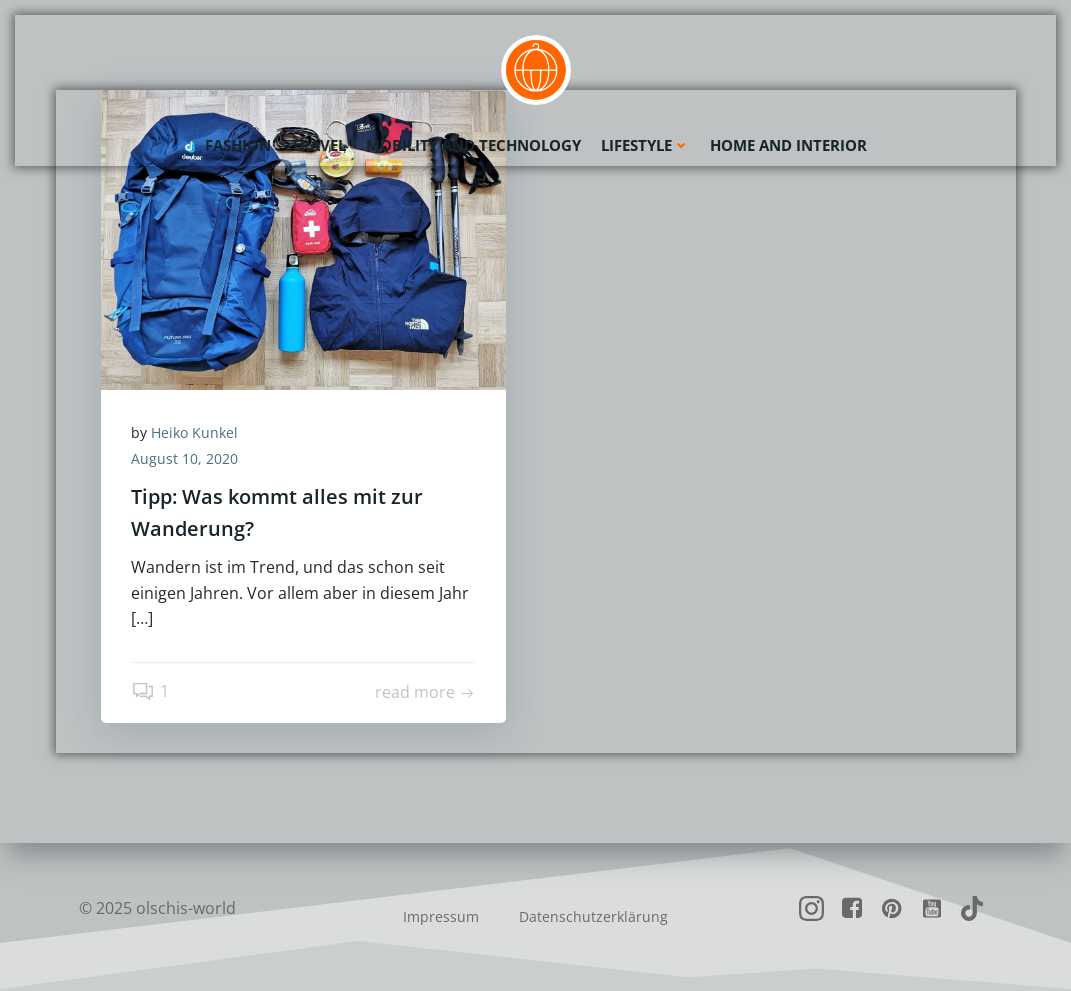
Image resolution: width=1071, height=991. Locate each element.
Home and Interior (788, 145)
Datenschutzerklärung (593, 916)
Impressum (441, 916)
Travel (318, 145)
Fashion (238, 145)
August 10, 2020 (184, 458)
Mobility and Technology (473, 145)
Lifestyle (645, 145)
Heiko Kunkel (194, 432)
